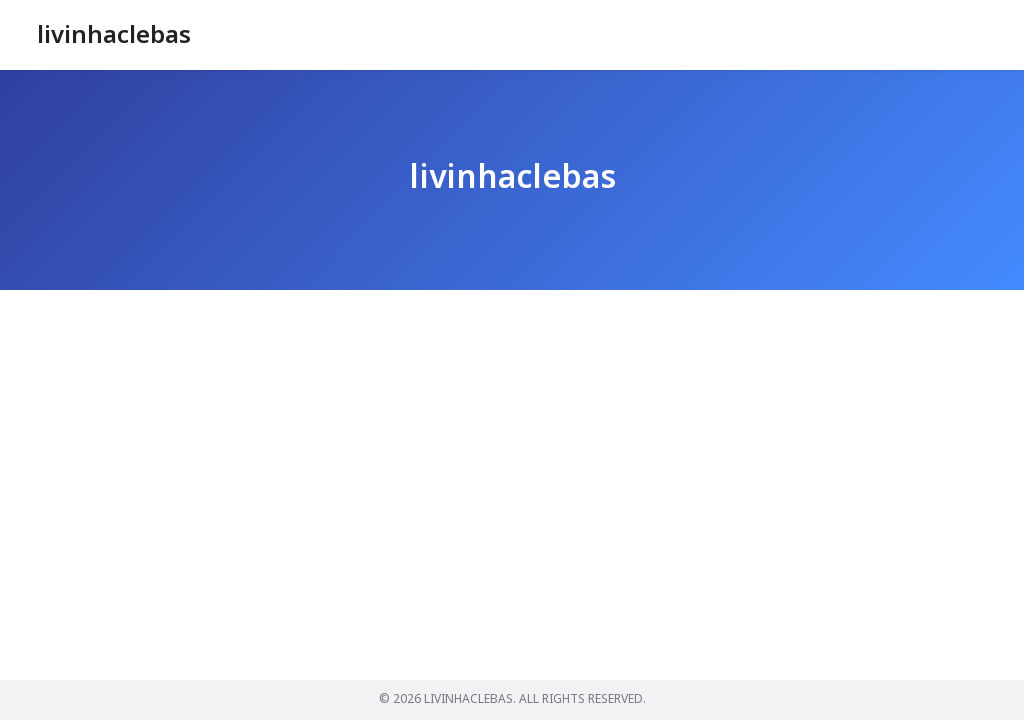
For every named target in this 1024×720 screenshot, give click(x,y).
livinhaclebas (114, 36)
